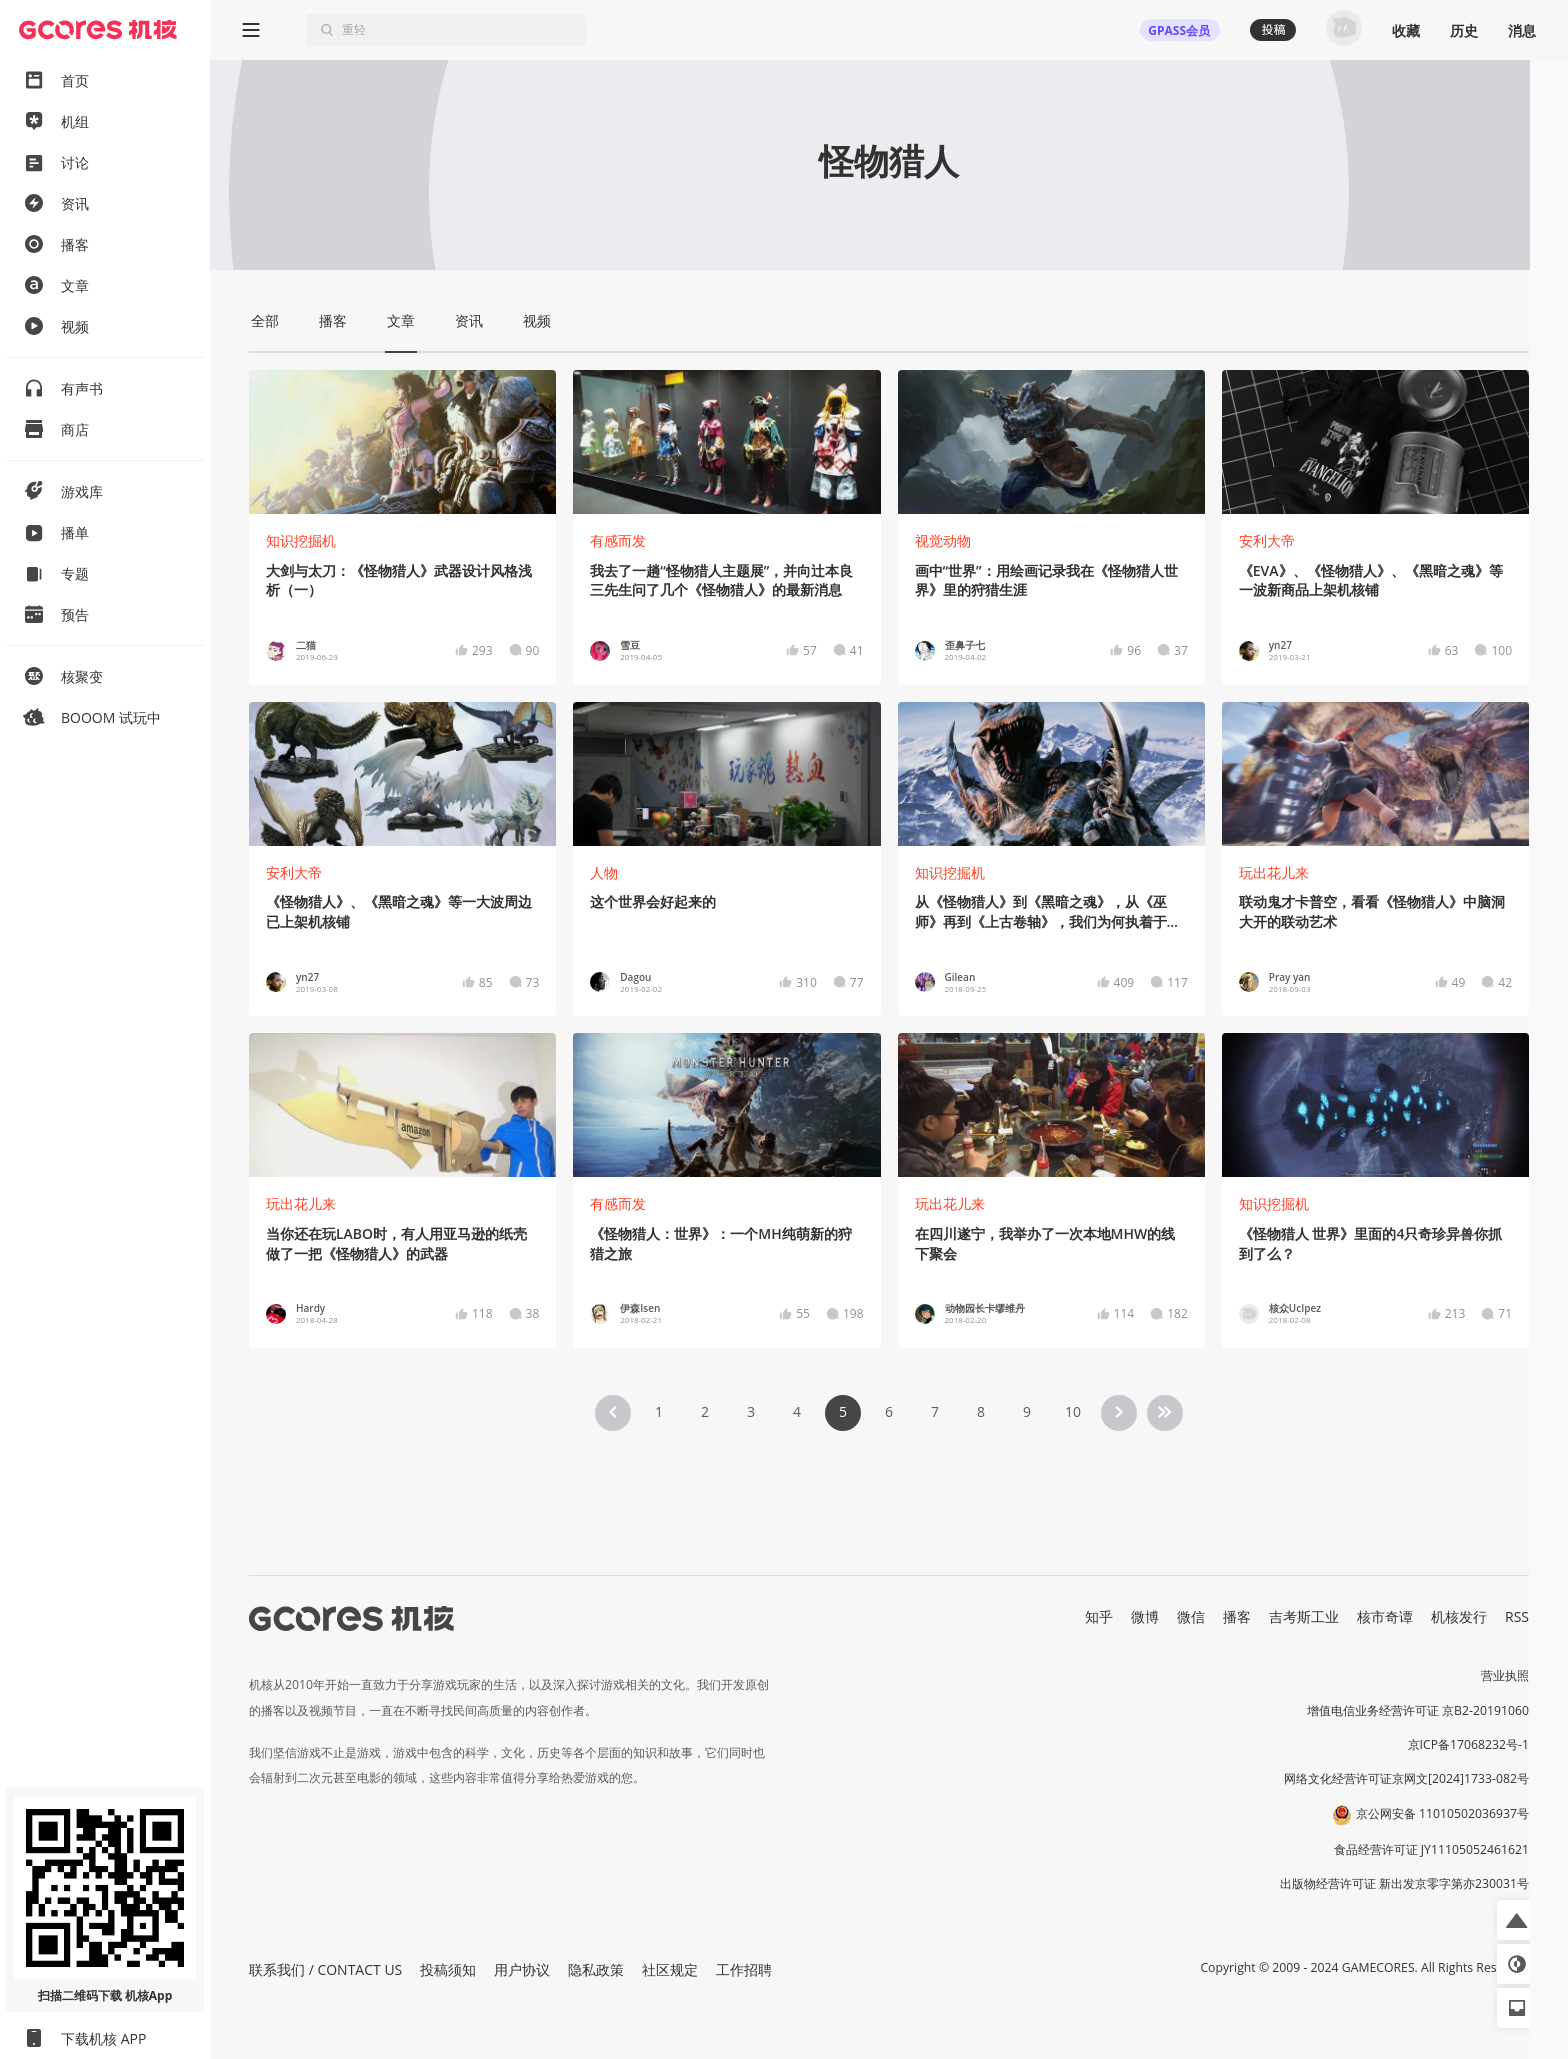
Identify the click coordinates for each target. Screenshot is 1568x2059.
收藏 (1406, 30)
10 (1073, 1411)
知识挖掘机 (301, 540)
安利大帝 (1267, 540)
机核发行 (1459, 1616)
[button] (1517, 1920)
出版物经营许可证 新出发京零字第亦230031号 (1404, 1883)
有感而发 (618, 540)
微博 (1145, 1616)
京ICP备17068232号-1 (1469, 1744)
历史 (1464, 30)
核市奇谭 (1385, 1616)
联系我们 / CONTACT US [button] (325, 1969)
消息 (1522, 30)
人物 (604, 872)
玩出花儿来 (1274, 872)
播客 (1237, 1616)
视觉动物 (943, 540)
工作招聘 (744, 1969)
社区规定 (670, 1969)
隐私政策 (596, 1969)
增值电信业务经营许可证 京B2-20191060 (1418, 1710)
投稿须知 (448, 1969)
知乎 (1099, 1616)
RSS (1517, 1616)
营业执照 (1505, 1675)
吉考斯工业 (1304, 1616)
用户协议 (522, 1969)
